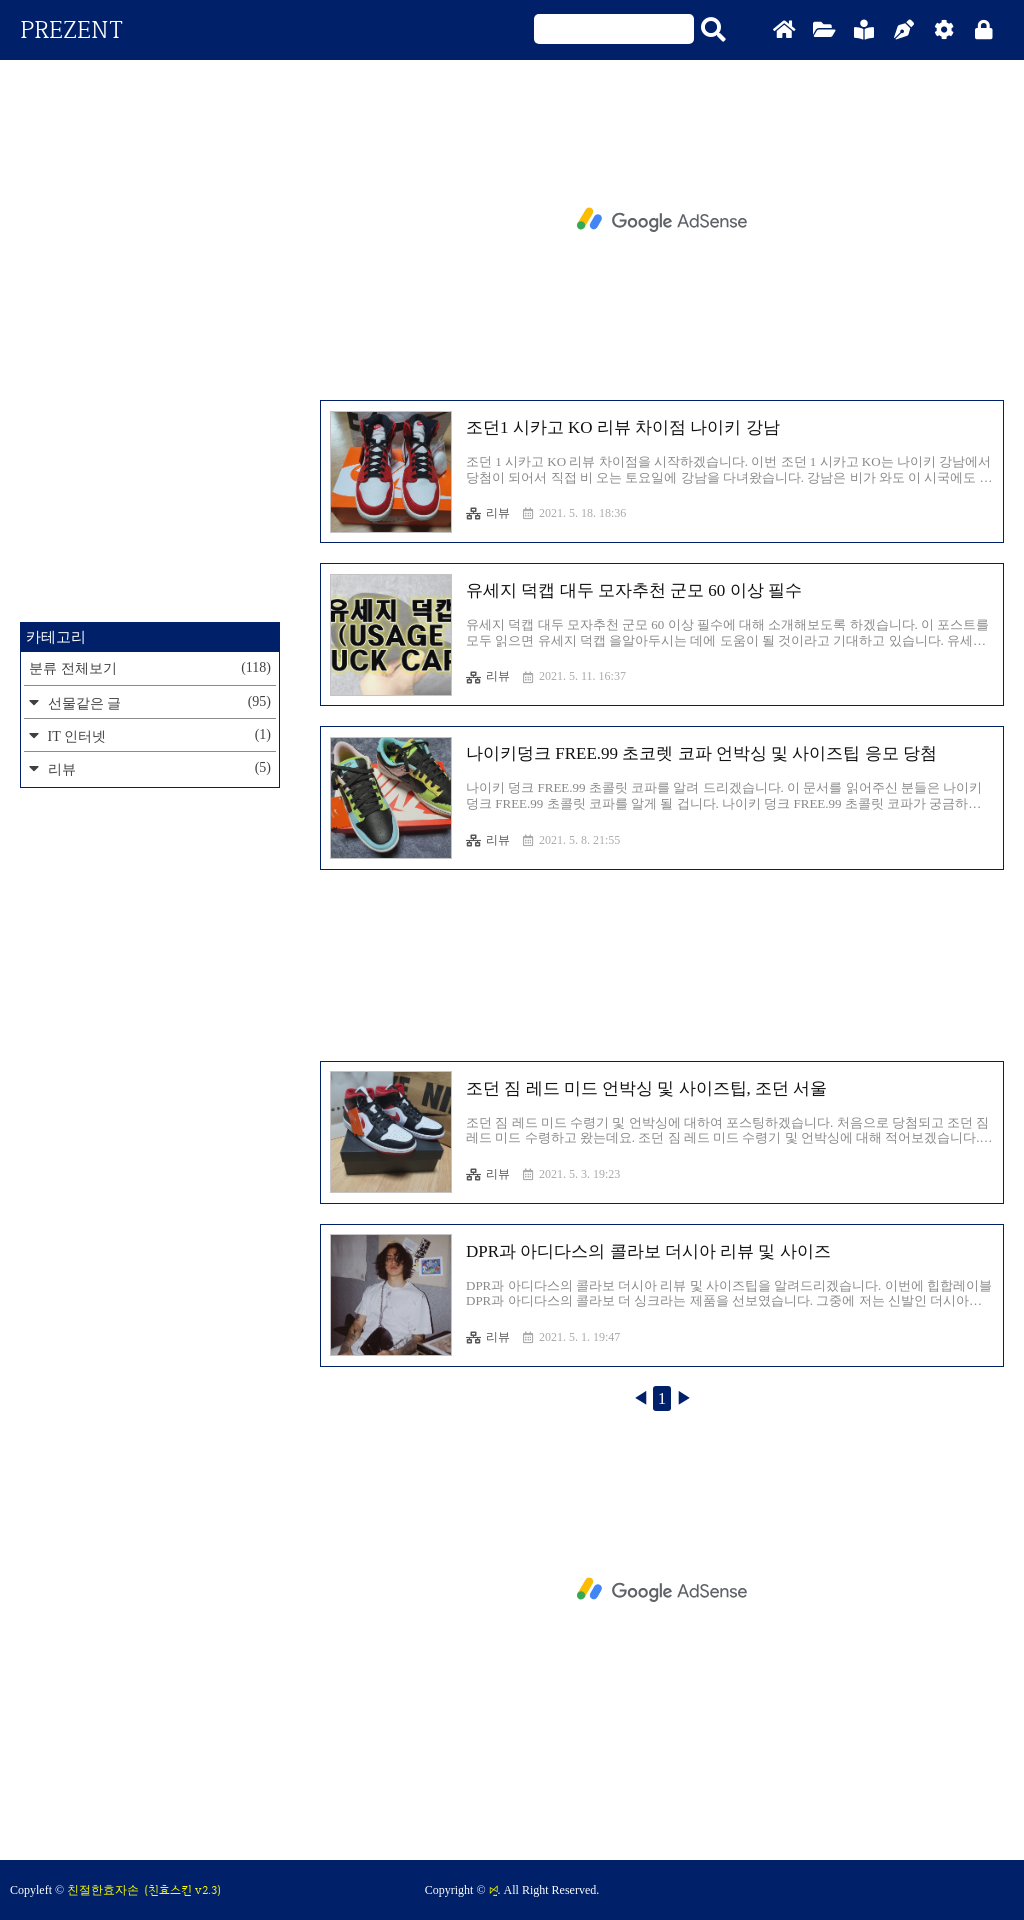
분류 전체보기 (150, 668)
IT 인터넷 (157, 735)
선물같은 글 (157, 702)
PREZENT (71, 29)
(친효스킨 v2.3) (182, 1890)
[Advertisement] (662, 220)
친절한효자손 (103, 1890)
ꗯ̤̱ (493, 1890)
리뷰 (488, 513)
